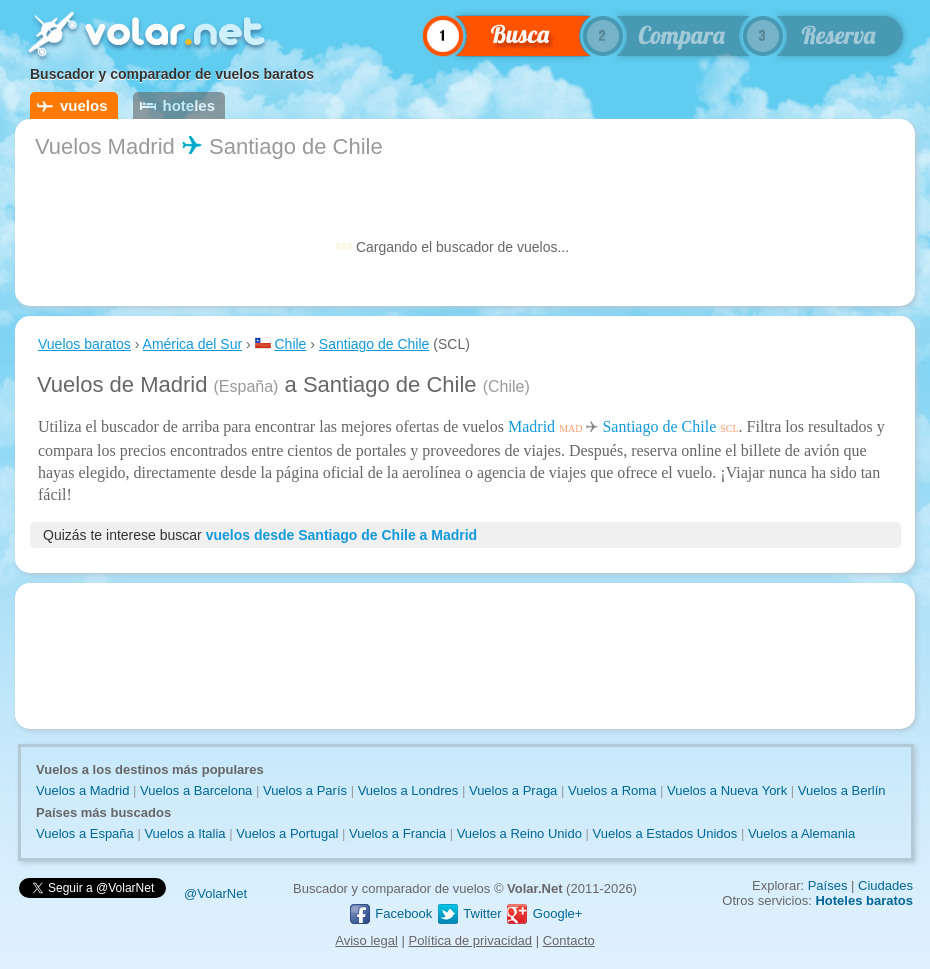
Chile (290, 344)
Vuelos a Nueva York (727, 790)
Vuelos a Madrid (82, 790)
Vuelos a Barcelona (196, 790)
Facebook (390, 913)
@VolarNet (215, 893)
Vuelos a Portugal (287, 833)
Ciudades (885, 885)
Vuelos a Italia (184, 833)
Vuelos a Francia (397, 833)
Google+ (543, 913)
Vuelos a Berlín (842, 790)
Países (828, 885)
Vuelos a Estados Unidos (665, 833)
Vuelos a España (85, 833)
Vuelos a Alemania (801, 833)
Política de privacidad (471, 940)
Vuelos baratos (84, 344)
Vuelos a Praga (513, 790)
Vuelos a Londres (408, 790)
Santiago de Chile (374, 344)
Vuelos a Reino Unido (519, 833)
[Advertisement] (465, 656)
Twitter (469, 913)
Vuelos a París (305, 790)
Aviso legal (366, 940)
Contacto (569, 940)
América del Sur (193, 344)
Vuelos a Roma (612, 790)
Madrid (531, 426)
